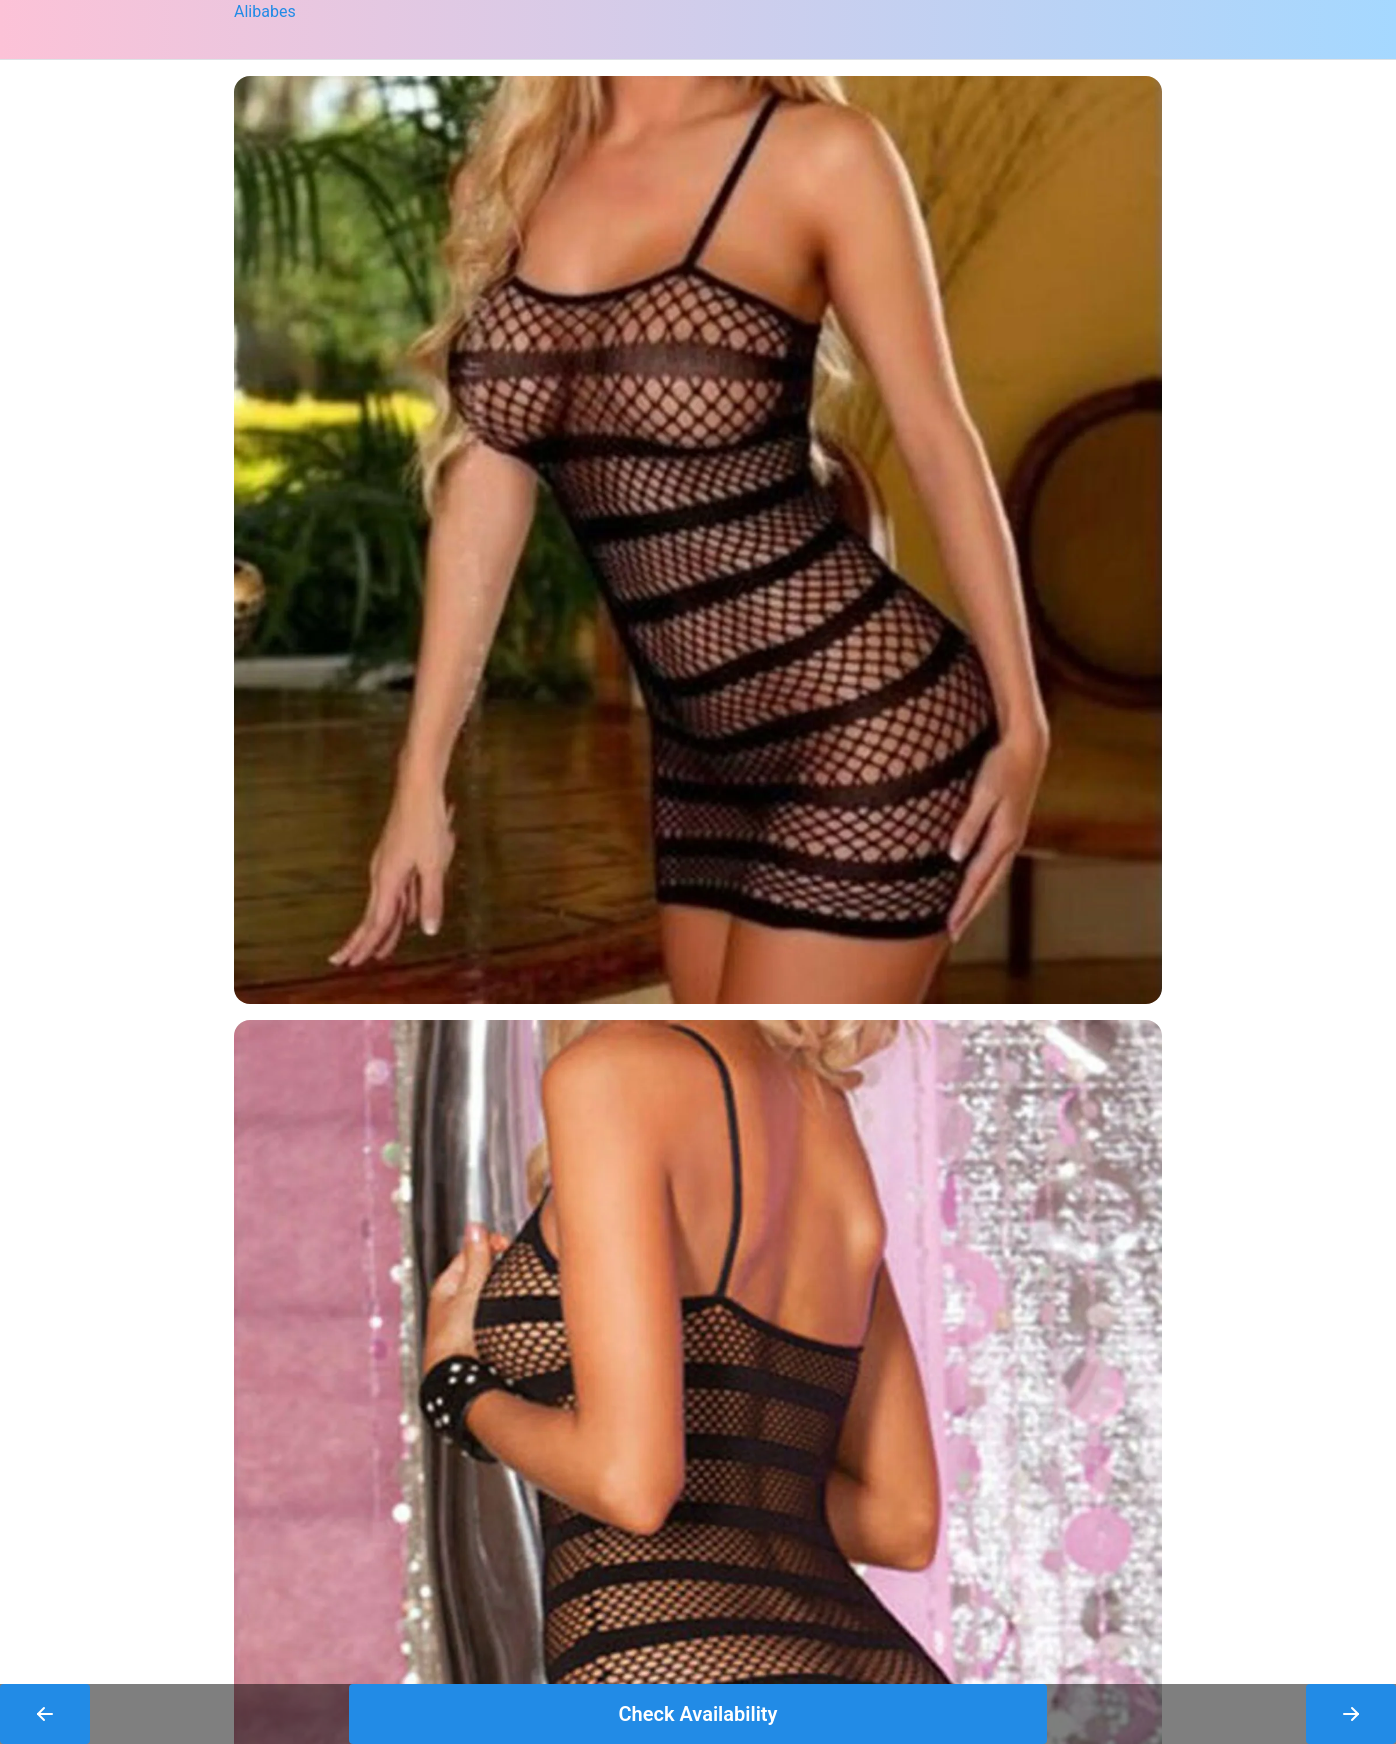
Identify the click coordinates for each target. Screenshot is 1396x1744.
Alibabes (265, 11)
